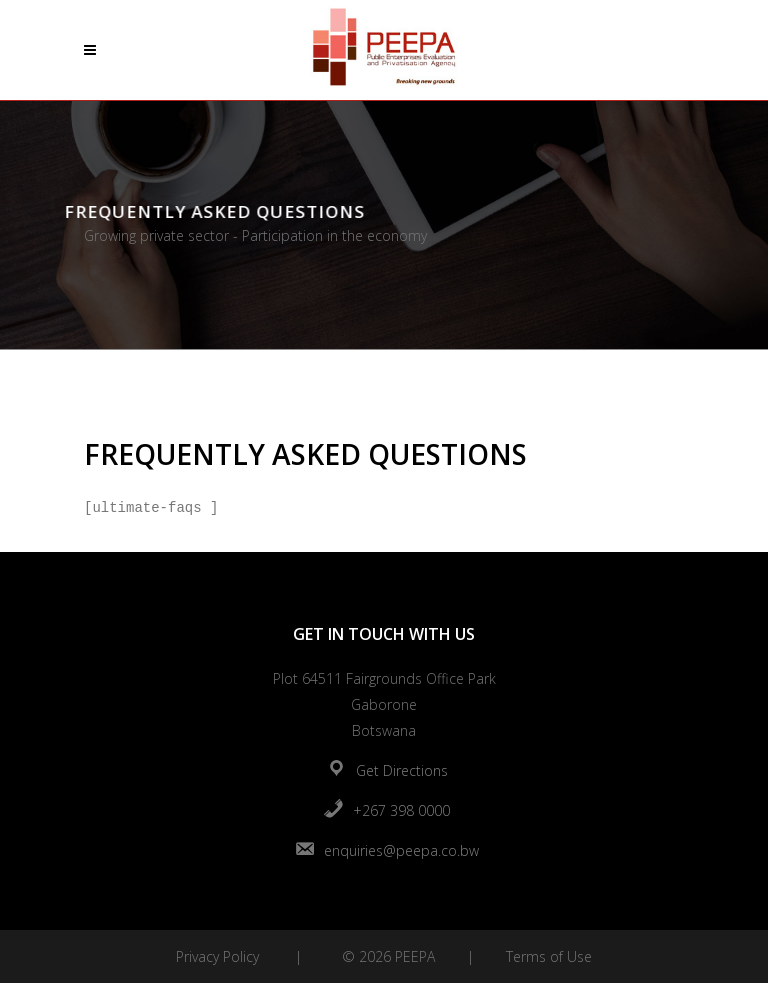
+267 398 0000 (401, 810)
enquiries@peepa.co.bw (401, 850)
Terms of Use (549, 956)
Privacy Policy (217, 956)
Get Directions (402, 770)
